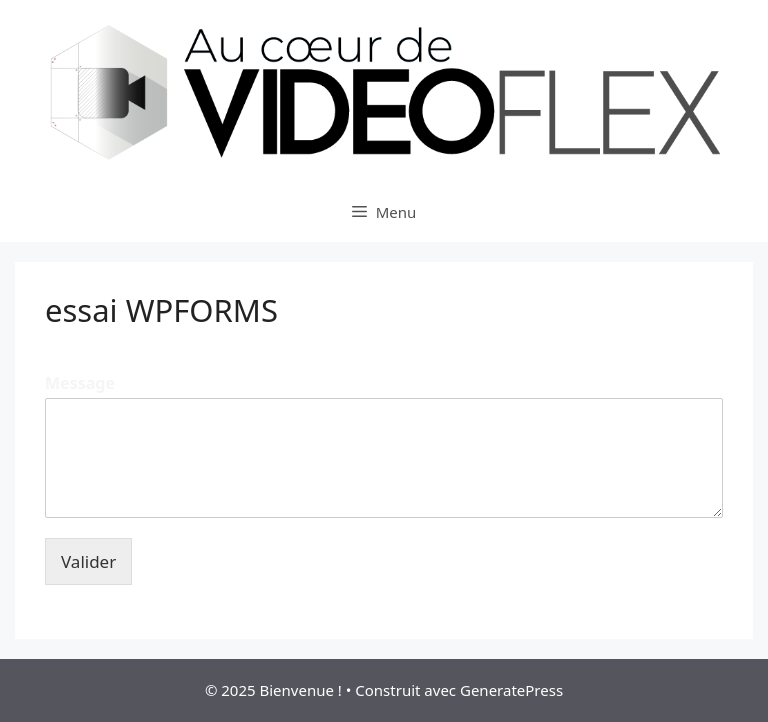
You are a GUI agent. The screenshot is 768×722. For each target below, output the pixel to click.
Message (80, 383)
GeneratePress (511, 690)
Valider (88, 561)
